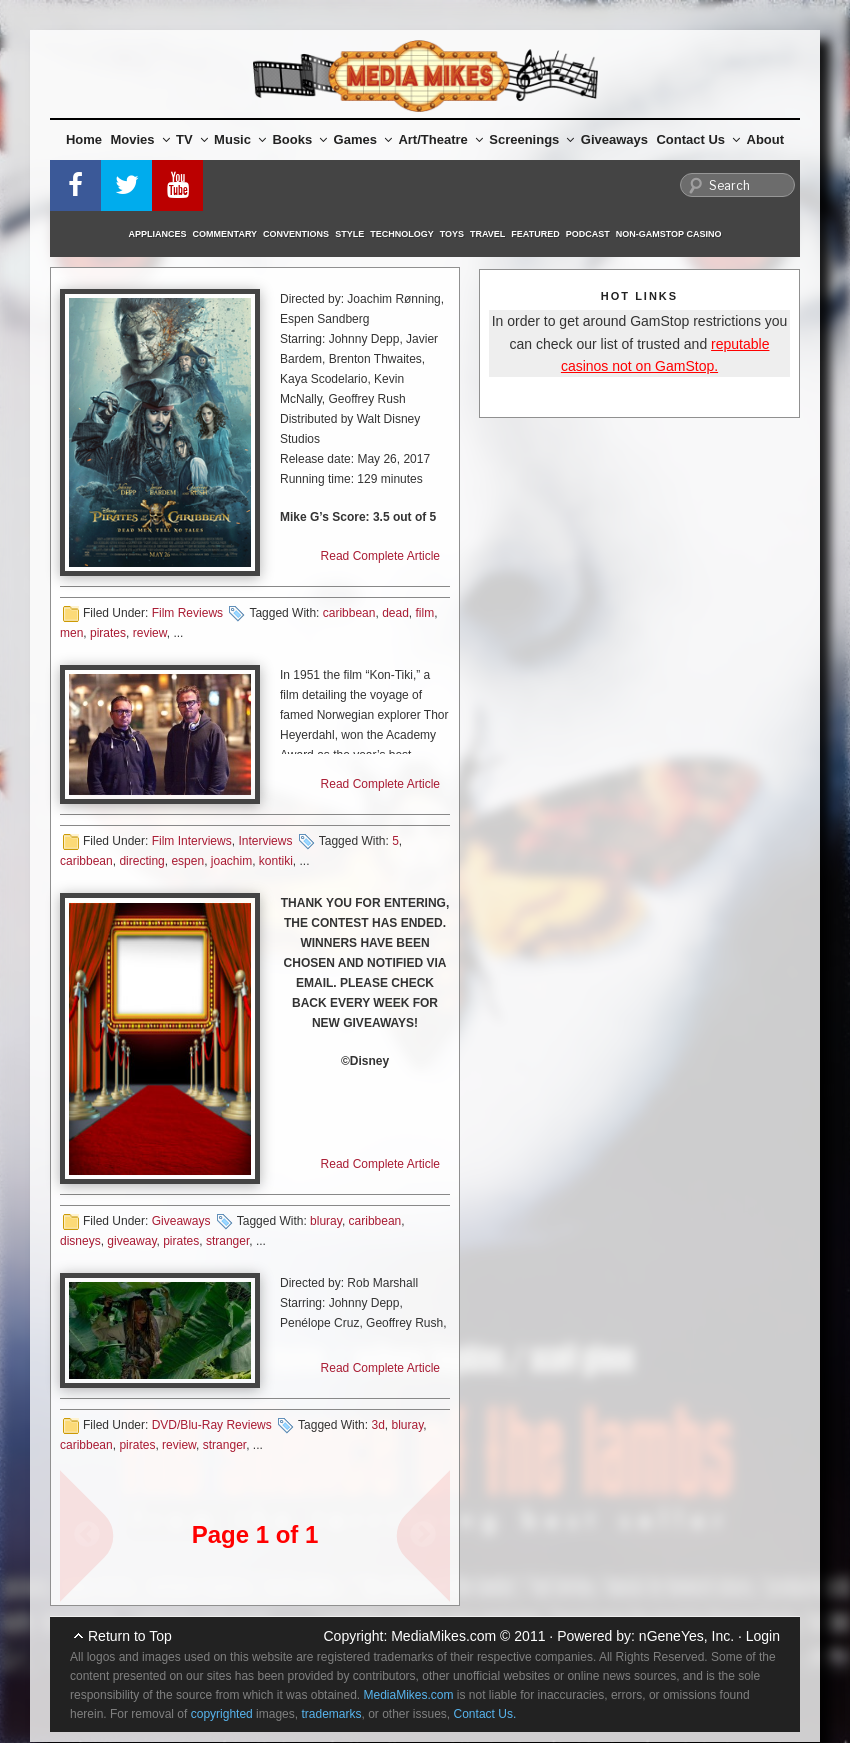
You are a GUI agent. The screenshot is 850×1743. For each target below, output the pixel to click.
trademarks (331, 1714)
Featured (535, 234)
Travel (487, 234)
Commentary (225, 234)
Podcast (588, 234)
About (766, 139)
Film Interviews (192, 841)
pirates (108, 633)
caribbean (349, 613)
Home (84, 139)
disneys (80, 1241)
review (150, 633)
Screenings (531, 139)
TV (192, 139)
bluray (326, 1221)
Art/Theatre (440, 139)
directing (141, 861)
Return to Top (130, 1636)
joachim (231, 861)
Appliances (158, 234)
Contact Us (698, 139)
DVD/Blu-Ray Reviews (212, 1425)
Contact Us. (485, 1714)
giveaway (131, 1241)
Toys (452, 234)
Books (299, 139)
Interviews (265, 841)
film (425, 613)
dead (395, 613)
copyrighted (222, 1714)
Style (349, 234)
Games (363, 139)
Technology (402, 234)
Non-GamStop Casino (669, 234)
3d (377, 1425)
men (71, 633)
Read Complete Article (380, 556)
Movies (140, 139)
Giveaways (614, 139)
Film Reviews (187, 613)
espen (187, 861)
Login (763, 1636)
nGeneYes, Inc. (686, 1636)
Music (240, 139)
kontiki (276, 861)
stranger (227, 1241)
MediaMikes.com (443, 1636)
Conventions (296, 234)
